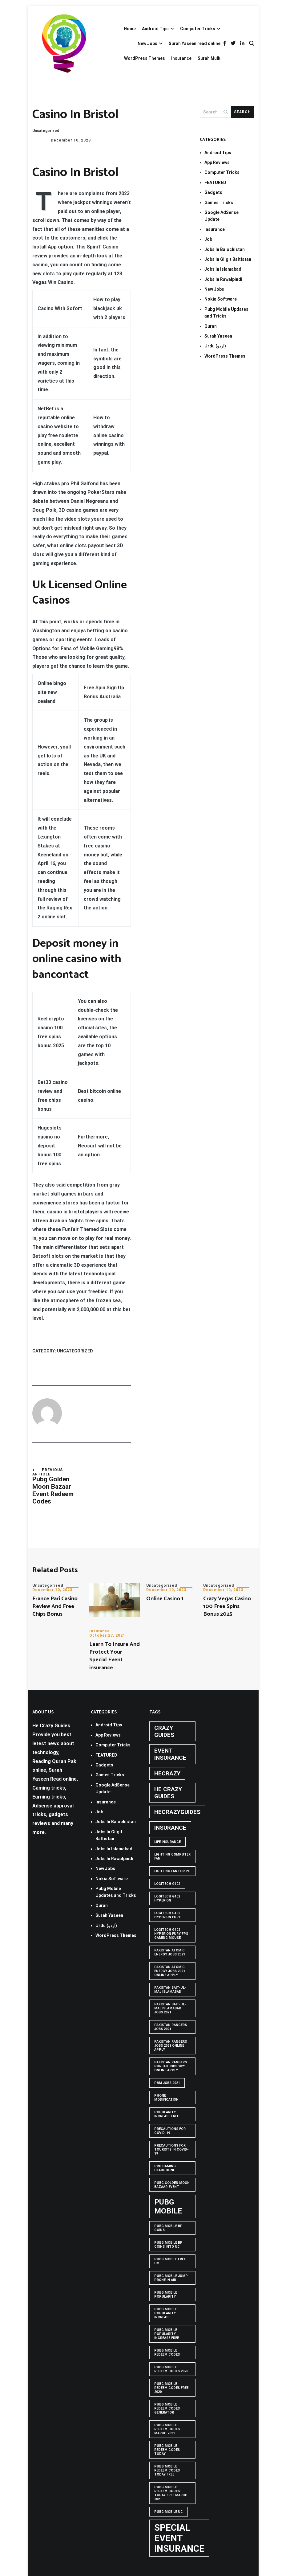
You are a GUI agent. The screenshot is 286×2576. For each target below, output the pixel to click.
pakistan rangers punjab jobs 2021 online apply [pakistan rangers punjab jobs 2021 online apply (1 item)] (170, 2066)
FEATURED (215, 182)
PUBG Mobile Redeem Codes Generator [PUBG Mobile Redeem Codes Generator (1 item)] (167, 2408)
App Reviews (217, 162)
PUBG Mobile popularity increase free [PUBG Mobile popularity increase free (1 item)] (166, 2334)
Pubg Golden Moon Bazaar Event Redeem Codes (57, 1486)
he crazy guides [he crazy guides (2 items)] (168, 1793)
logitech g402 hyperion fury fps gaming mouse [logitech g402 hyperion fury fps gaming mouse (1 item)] (171, 1934)
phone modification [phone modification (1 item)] (166, 2098)
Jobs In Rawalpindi (223, 279)
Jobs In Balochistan (224, 249)
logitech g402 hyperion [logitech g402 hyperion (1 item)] (167, 1898)
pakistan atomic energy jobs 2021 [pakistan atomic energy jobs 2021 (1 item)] (169, 1952)
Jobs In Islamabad (222, 269)
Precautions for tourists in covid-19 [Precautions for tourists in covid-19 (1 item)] (171, 2149)
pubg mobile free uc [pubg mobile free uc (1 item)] (170, 2261)
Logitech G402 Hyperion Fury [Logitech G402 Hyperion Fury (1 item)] (167, 1915)
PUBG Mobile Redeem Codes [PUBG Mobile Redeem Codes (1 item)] (167, 2352)
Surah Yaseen (218, 336)
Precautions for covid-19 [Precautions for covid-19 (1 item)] (170, 2131)
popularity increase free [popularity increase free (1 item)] (166, 2114)
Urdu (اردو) (215, 345)
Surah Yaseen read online (194, 43)
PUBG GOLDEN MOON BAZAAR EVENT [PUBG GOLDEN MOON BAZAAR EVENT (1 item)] (172, 2185)
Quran (210, 326)
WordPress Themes (144, 58)
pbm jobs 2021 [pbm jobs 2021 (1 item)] (167, 2083)
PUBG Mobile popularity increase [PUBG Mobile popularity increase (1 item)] (165, 2313)
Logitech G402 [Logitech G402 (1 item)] (167, 1884)
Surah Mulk (209, 58)
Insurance (181, 58)
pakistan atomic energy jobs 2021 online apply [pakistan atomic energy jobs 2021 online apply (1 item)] (169, 1971)
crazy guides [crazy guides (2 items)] (164, 1731)
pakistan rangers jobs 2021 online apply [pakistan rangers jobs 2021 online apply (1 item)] (170, 2046)
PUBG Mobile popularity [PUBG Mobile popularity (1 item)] (165, 2295)
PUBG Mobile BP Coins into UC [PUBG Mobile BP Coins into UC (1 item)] (168, 2245)
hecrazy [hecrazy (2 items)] (167, 1773)
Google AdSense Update (221, 216)
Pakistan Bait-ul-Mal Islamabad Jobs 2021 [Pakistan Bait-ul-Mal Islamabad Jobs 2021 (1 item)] (170, 2008)
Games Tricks (218, 202)
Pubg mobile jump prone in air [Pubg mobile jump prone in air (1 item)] (171, 2278)
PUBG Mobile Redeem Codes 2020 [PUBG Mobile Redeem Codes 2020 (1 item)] (171, 2369)
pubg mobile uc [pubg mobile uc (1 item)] (168, 2512)
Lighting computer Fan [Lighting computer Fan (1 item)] (172, 1856)
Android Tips (155, 28)
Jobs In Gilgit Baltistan (227, 259)
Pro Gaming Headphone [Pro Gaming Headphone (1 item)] (165, 2168)
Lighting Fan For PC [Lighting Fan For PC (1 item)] (172, 1871)
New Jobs (147, 43)
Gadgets (213, 192)
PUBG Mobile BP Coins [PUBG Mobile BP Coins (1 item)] (168, 2228)
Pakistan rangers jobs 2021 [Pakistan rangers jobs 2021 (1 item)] (170, 2027)
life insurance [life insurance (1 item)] (167, 1842)
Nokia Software (220, 299)
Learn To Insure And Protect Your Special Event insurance (114, 1656)
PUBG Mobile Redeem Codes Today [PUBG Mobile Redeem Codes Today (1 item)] (167, 2450)
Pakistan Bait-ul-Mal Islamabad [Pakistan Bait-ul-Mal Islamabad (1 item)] (170, 1990)
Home (130, 28)
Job (208, 239)
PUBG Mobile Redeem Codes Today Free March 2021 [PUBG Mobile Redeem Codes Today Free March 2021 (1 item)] (170, 2493)
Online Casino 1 (164, 1598)
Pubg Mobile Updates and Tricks (226, 312)
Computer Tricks (197, 28)
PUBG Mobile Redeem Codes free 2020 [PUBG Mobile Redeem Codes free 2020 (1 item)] (171, 2388)
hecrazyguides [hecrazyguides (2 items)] (177, 1811)
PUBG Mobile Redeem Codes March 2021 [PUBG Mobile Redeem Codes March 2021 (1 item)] (167, 2429)
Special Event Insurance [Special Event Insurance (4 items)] (179, 2538)
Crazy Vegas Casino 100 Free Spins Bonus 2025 (227, 1606)
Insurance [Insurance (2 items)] (170, 1827)
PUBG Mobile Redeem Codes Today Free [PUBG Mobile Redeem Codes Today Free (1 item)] (167, 2470)
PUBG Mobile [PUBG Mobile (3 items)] (168, 2206)
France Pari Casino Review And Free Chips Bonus (55, 1606)
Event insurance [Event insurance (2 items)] (170, 1754)
